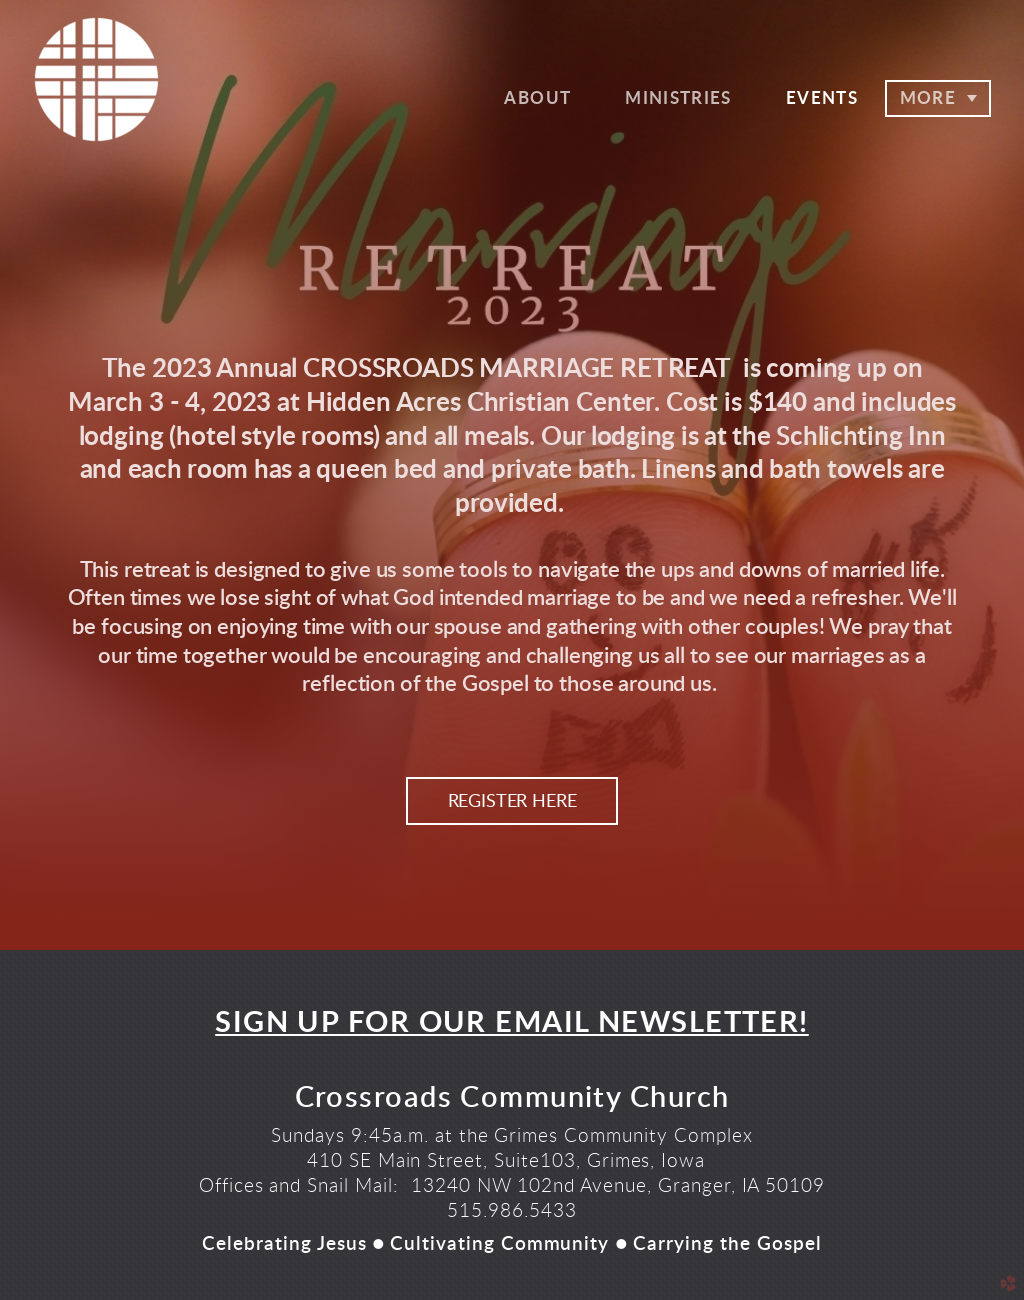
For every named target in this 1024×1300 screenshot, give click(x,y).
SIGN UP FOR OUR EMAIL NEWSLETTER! (512, 1023)
